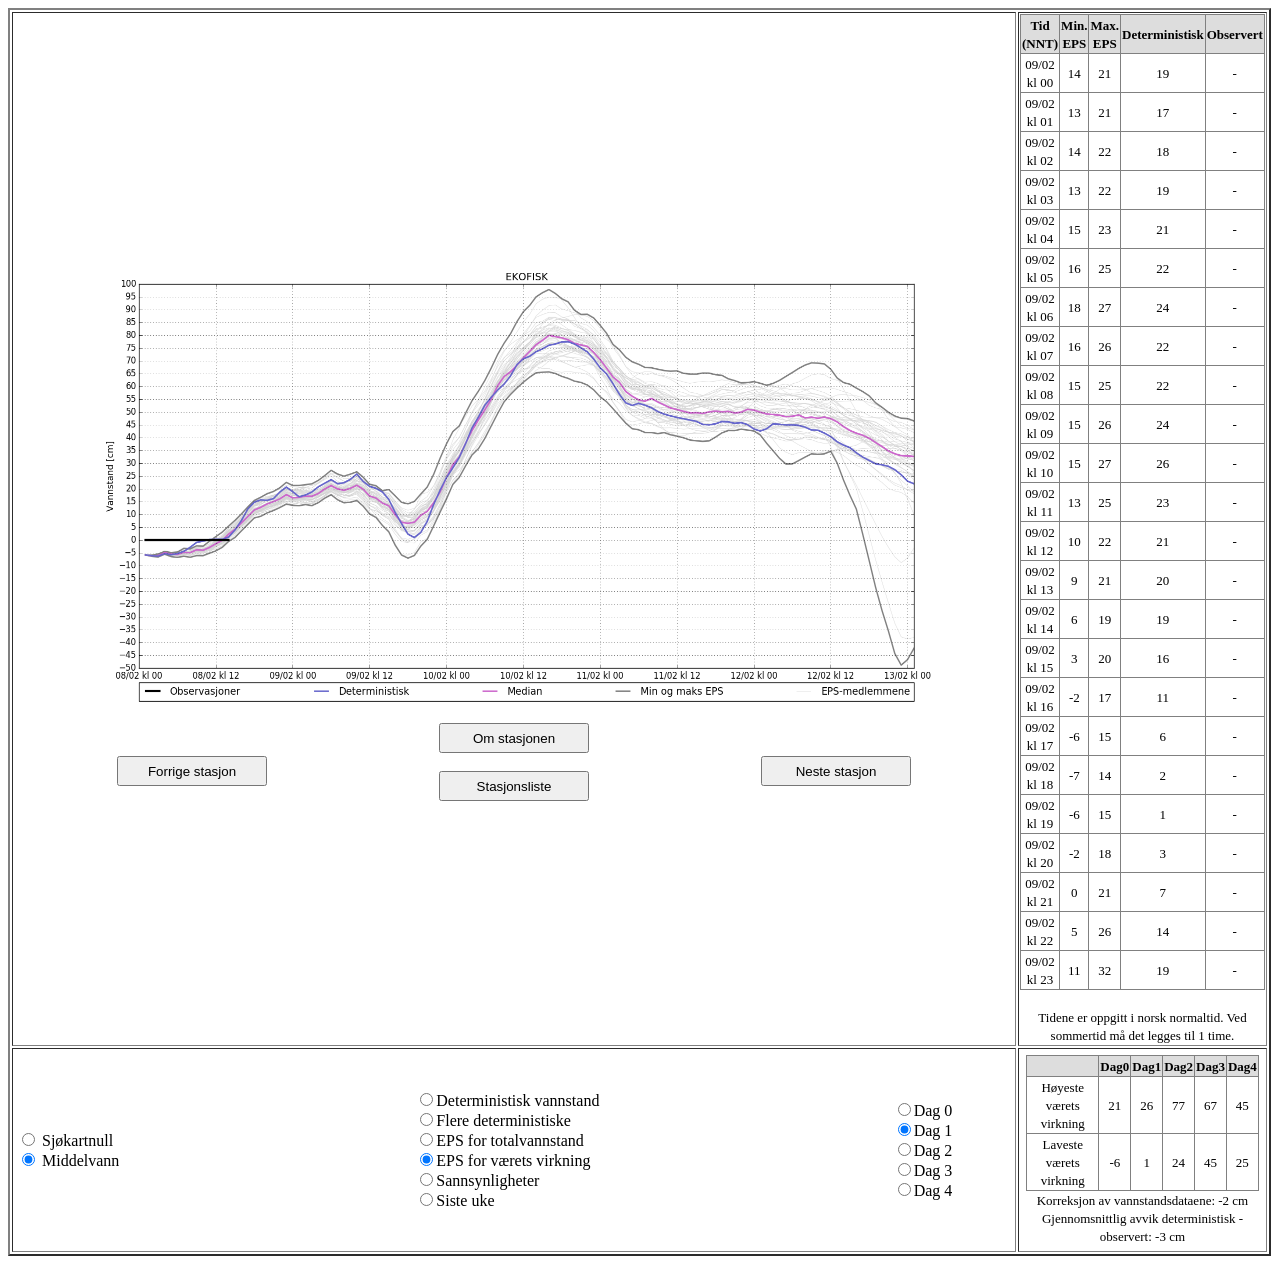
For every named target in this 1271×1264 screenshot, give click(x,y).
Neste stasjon (836, 771)
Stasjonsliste (514, 786)
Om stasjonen (514, 738)
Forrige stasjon (192, 771)
